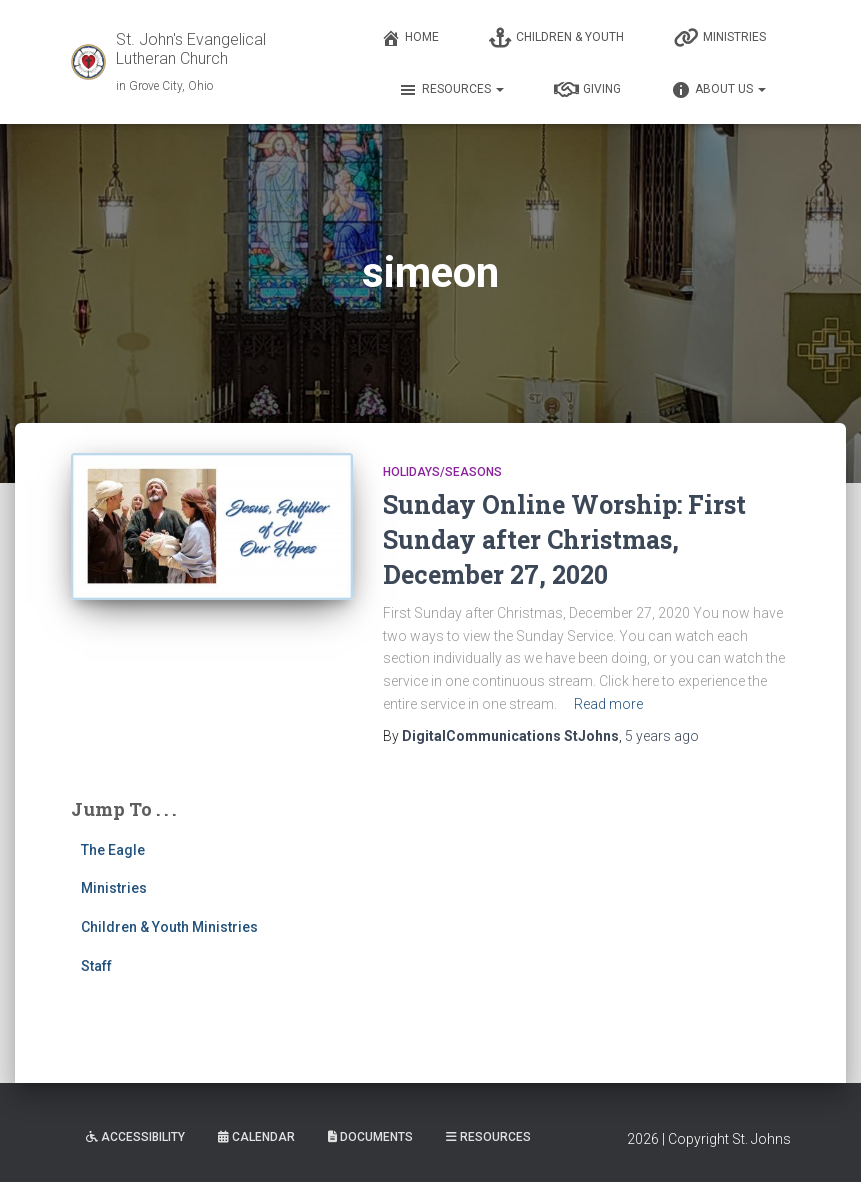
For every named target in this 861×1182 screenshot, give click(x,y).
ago (662, 736)
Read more (608, 704)
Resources (451, 90)
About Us (718, 90)
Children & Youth (556, 38)
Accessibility (135, 1137)
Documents (370, 1137)
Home (410, 38)
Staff (96, 966)
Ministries (720, 38)
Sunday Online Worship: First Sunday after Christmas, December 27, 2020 (564, 539)
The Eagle (113, 850)
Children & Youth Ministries (169, 927)
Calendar (256, 1137)
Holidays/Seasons (442, 472)
